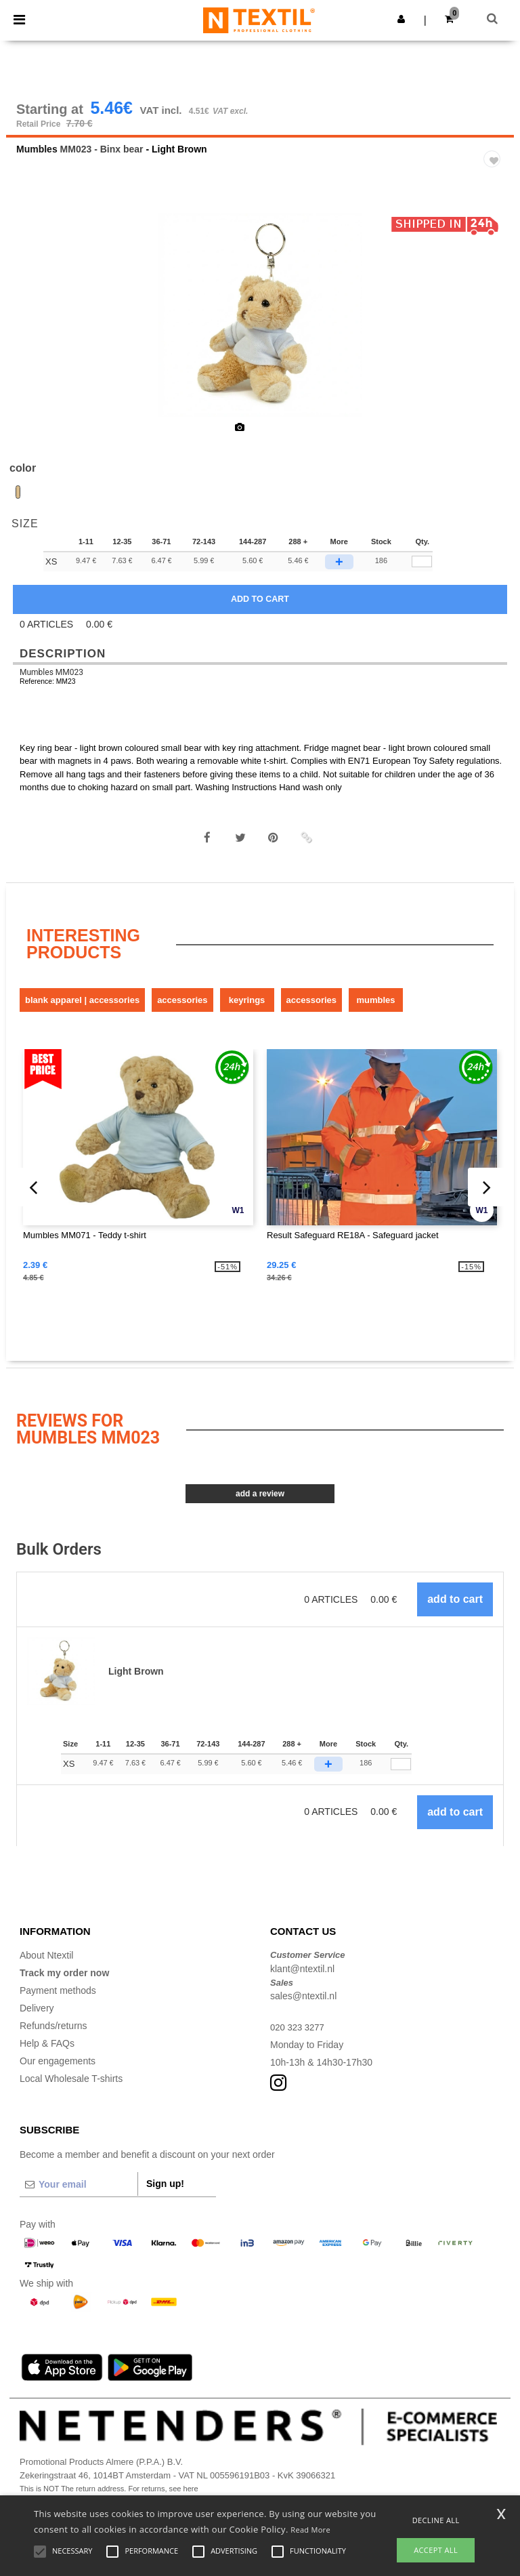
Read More (310, 2529)
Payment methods (58, 2000)
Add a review (260, 1504)
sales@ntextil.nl (303, 2006)
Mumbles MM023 (51, 682)
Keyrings (247, 1010)
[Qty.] (401, 1774)
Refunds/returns (53, 2035)
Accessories (182, 1010)
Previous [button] (34, 334)
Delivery (37, 2018)
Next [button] (494, 334)
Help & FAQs (47, 2053)
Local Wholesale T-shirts (71, 2088)
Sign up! (165, 2193)
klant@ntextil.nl (302, 1979)
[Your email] (78, 2194)
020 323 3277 (299, 2037)
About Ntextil (46, 1965)
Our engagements (57, 2071)
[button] (401, 19)
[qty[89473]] (422, 572)
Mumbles (37, 159)
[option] (260, 325)
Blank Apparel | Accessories (82, 1010)
